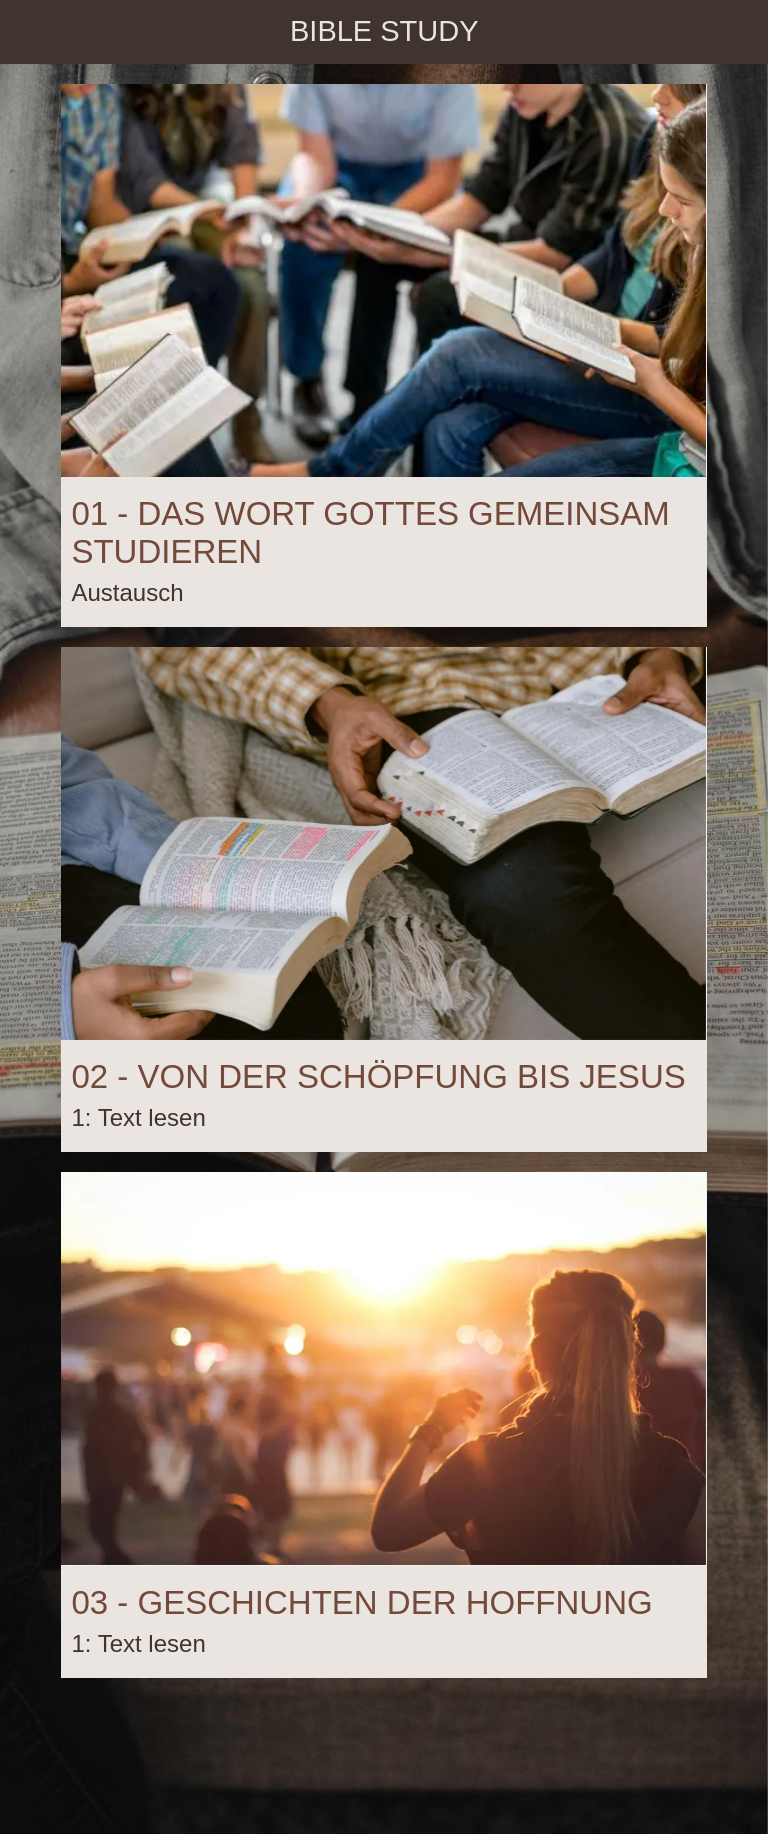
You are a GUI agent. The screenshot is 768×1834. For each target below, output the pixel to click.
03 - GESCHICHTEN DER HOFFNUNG (361, 1602)
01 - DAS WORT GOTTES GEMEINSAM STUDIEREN (370, 532)
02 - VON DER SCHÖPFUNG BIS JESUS (378, 1076)
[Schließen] (32, 32)
